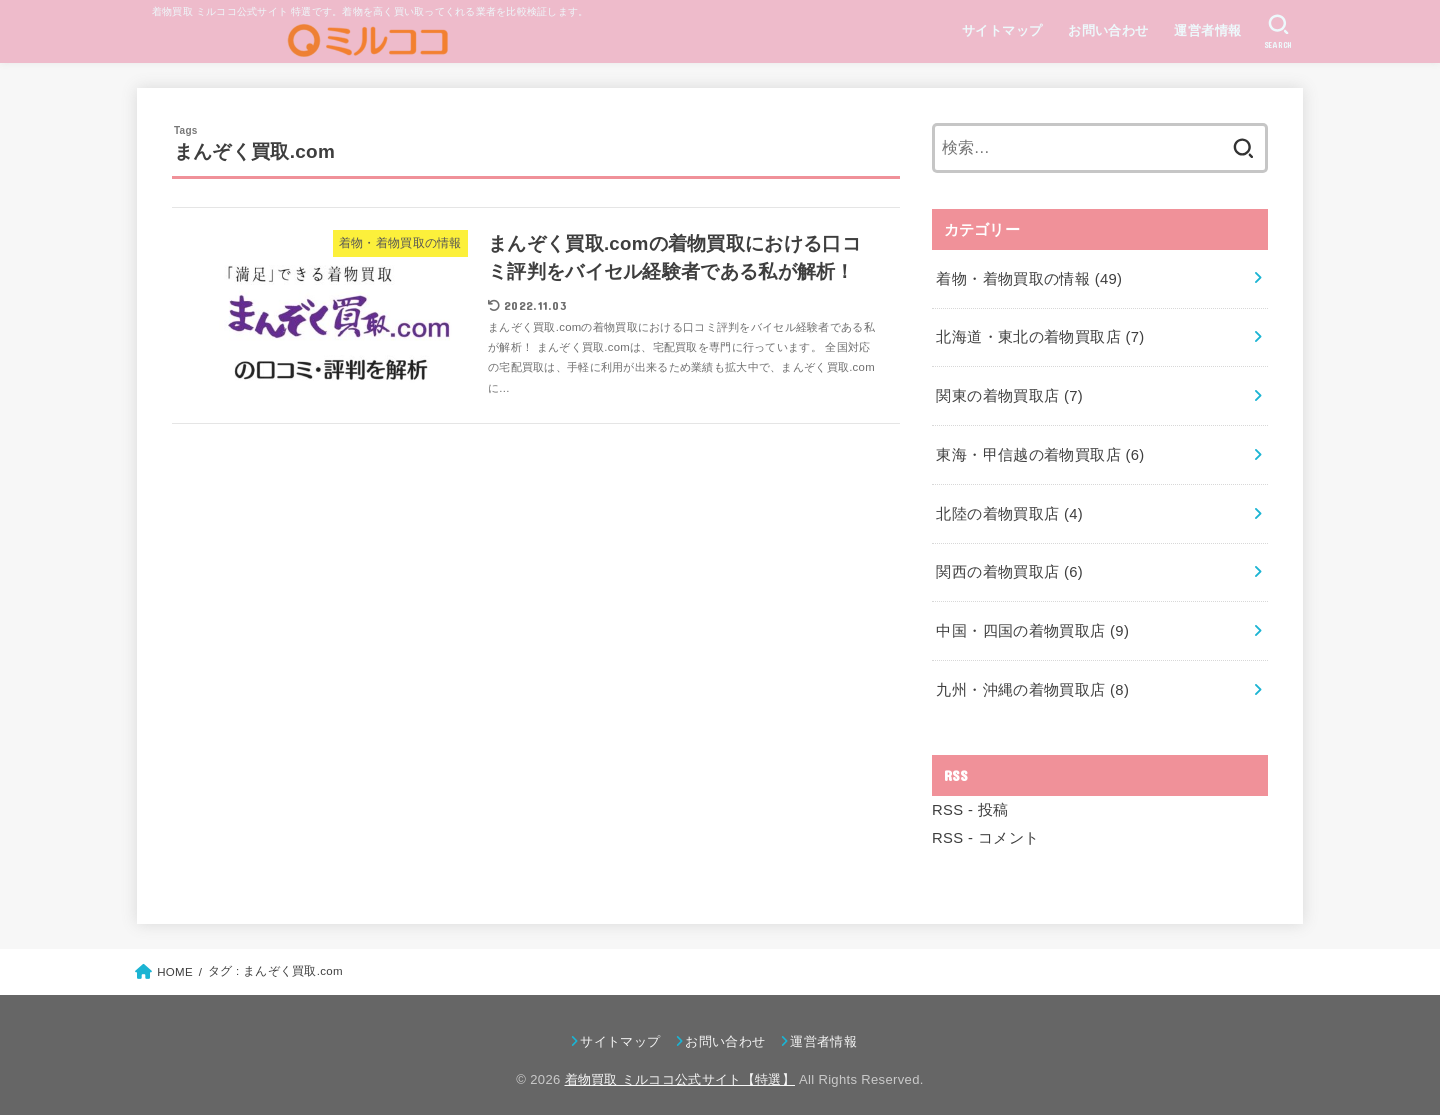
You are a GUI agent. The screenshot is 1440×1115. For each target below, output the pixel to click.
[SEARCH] (1278, 32)
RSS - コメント (985, 827)
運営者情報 (1207, 30)
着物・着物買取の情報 (1028, 277)
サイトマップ (1001, 30)
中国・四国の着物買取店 (1032, 623)
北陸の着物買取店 (1009, 508)
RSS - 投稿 (970, 799)
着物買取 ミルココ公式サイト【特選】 (680, 1067)
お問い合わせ (1107, 30)
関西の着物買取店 (1009, 565)
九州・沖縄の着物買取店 (1032, 680)
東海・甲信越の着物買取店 (1040, 450)
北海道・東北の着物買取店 (1040, 335)
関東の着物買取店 (1009, 392)
